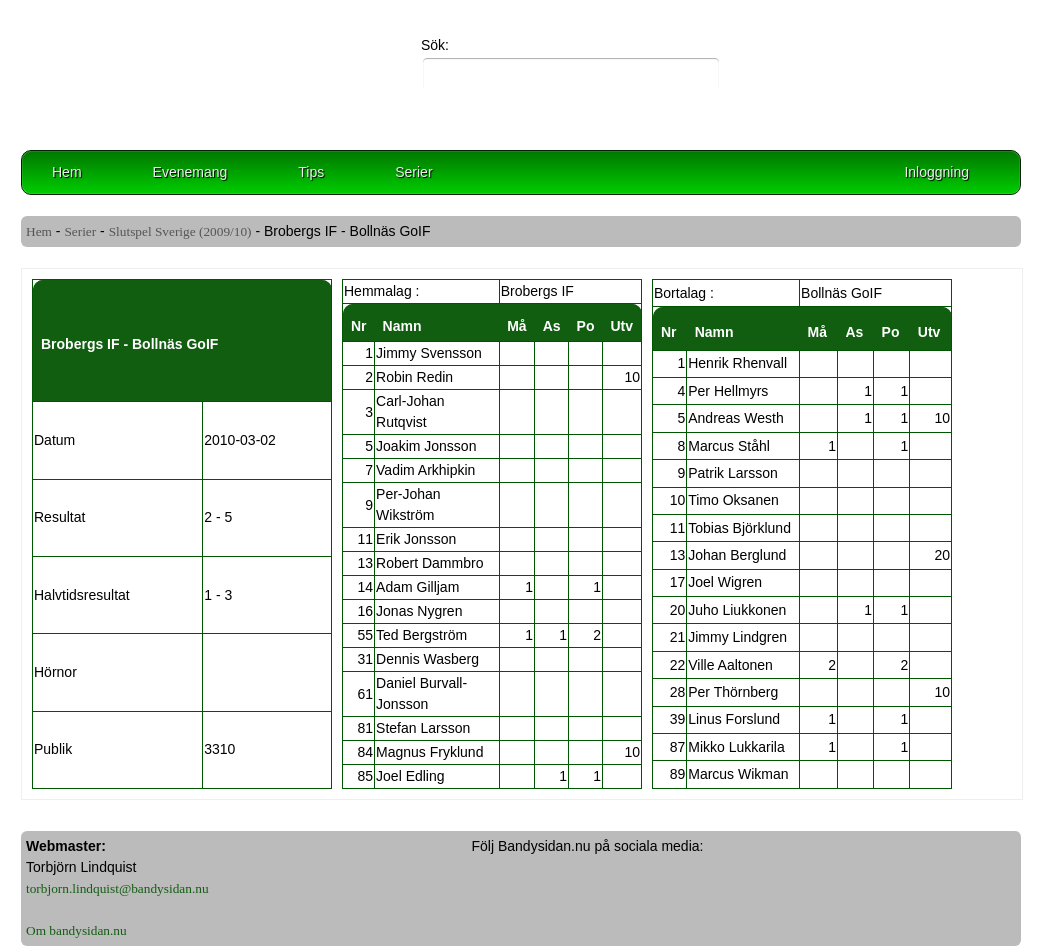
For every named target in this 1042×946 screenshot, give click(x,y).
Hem (67, 172)
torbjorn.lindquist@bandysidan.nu (117, 888)
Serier (413, 172)
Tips (311, 172)
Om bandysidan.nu (76, 930)
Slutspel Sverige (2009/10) (180, 231)
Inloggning (936, 172)
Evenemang (190, 172)
